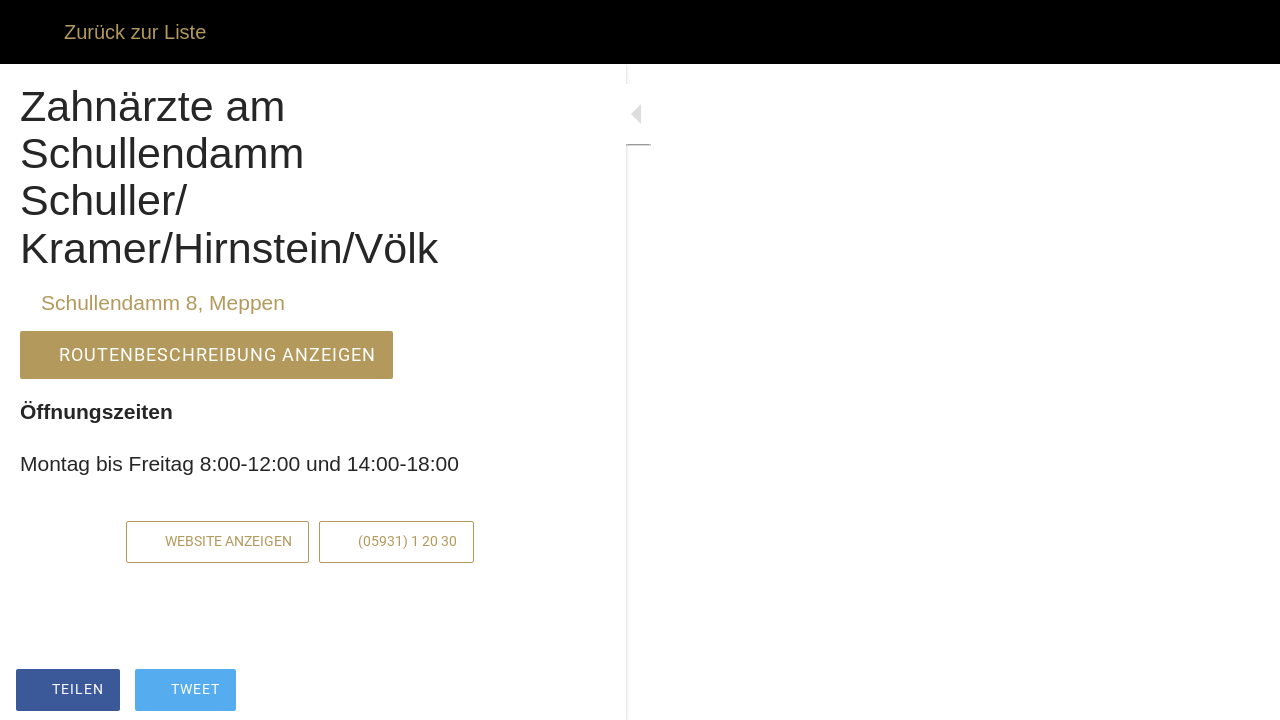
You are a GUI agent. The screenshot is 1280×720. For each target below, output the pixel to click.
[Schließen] (32, 32)
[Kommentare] (560, 692)
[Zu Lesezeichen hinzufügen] (512, 692)
